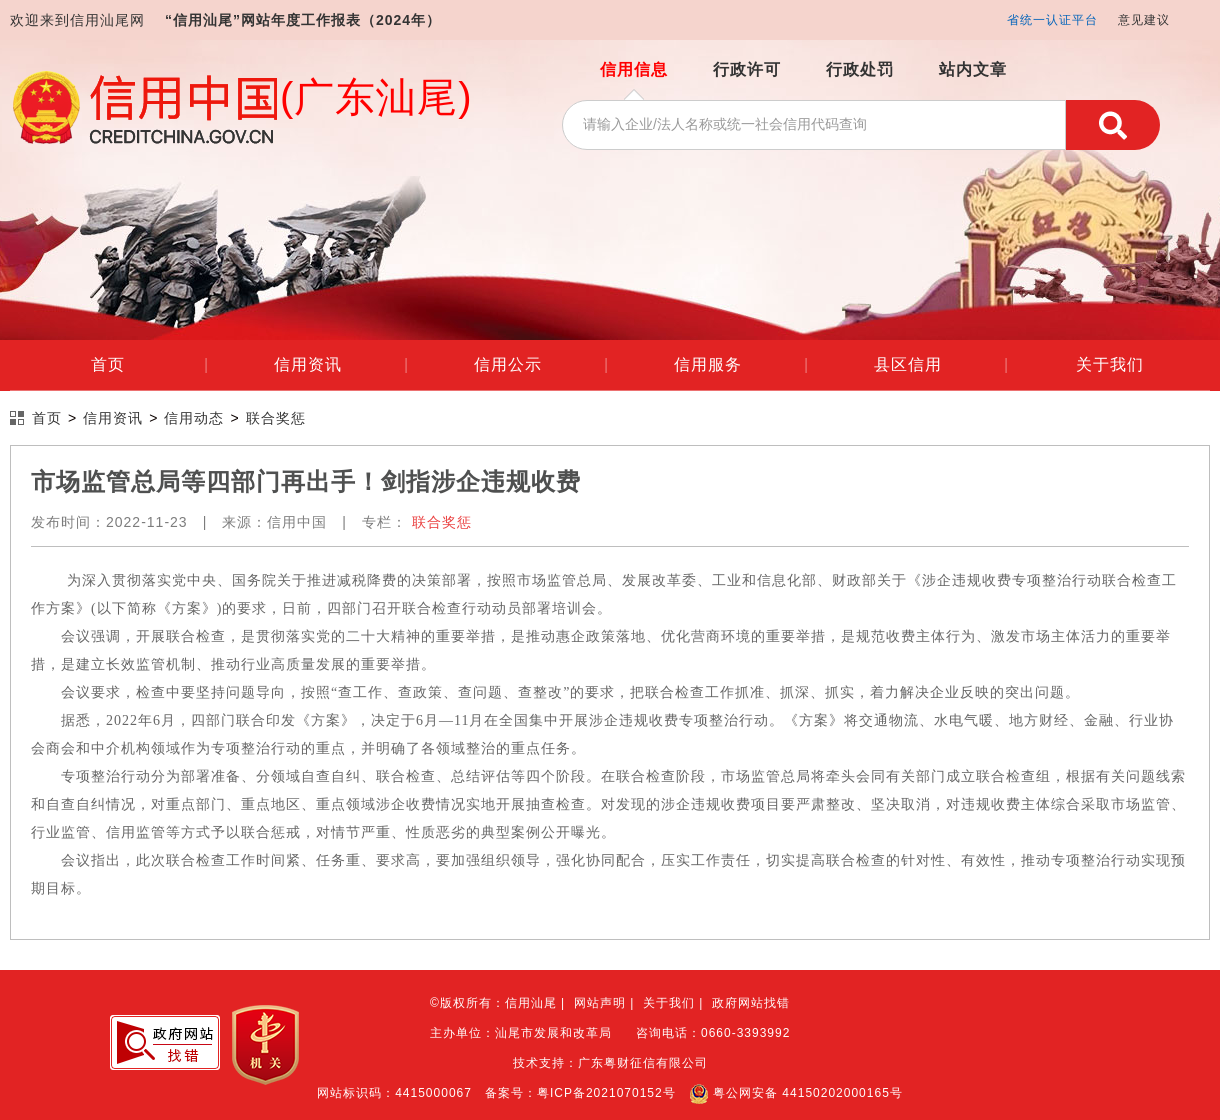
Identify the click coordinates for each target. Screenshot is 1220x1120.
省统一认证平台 (1052, 20)
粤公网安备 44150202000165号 (796, 1093)
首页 (149, 365)
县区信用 (941, 365)
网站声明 (600, 1003)
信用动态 (194, 418)
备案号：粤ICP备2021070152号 (580, 1093)
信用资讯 (341, 365)
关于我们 (1110, 364)
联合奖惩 (276, 418)
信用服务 (741, 365)
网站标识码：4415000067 (394, 1093)
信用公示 (541, 365)
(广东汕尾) (376, 97)
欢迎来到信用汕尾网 (77, 20)
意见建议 (1144, 20)
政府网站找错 (751, 1003)
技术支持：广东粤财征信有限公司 (610, 1063)
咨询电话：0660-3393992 (713, 1033)
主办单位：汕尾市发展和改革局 (521, 1033)
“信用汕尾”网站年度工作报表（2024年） (303, 20)
